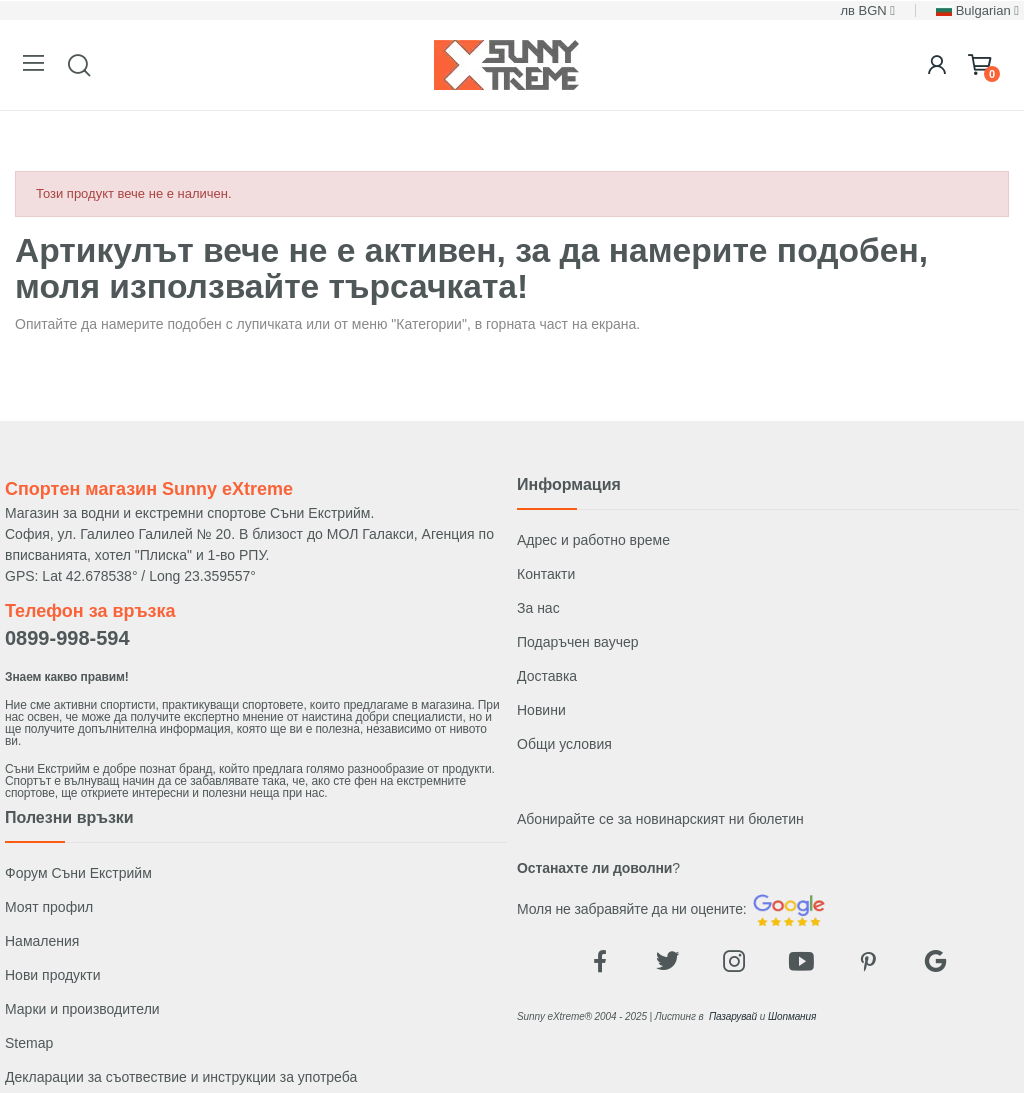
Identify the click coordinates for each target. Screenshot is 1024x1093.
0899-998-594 (67, 638)
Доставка (547, 676)
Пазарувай (733, 1016)
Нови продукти (53, 975)
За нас (538, 608)
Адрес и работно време (593, 540)
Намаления (42, 941)
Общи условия (564, 744)
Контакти (546, 574)
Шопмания (792, 1016)
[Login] (937, 65)
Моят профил (49, 907)
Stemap (29, 1043)
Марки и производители (82, 1009)
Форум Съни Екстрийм (78, 873)
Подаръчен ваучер (578, 642)
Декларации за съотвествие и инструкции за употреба (181, 1077)
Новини (541, 710)
